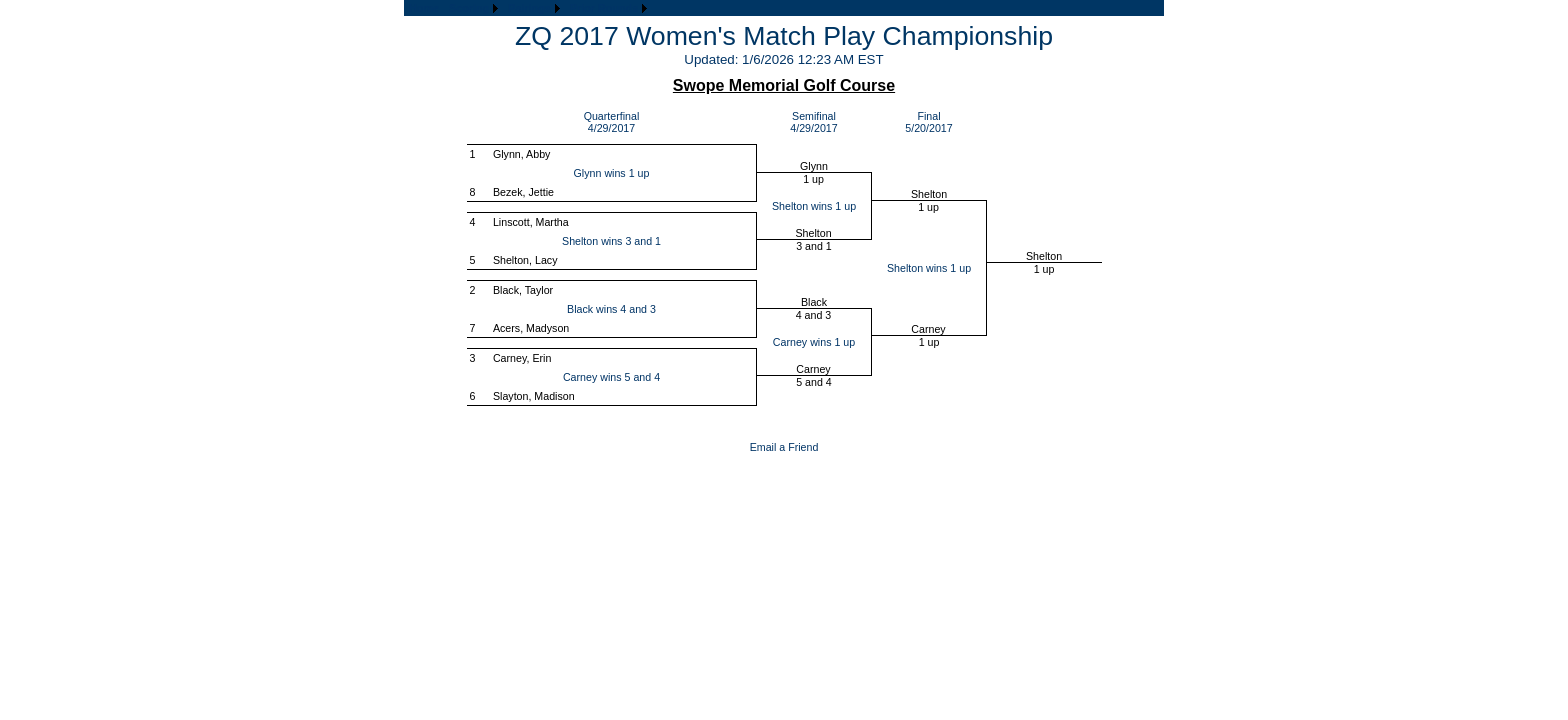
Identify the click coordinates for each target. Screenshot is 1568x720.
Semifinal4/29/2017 (813, 122)
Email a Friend (784, 447)
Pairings (529, 8)
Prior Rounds (604, 8)
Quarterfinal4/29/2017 (612, 122)
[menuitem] (424, 8)
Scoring (469, 8)
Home (424, 8)
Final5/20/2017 (928, 122)
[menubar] (528, 8)
